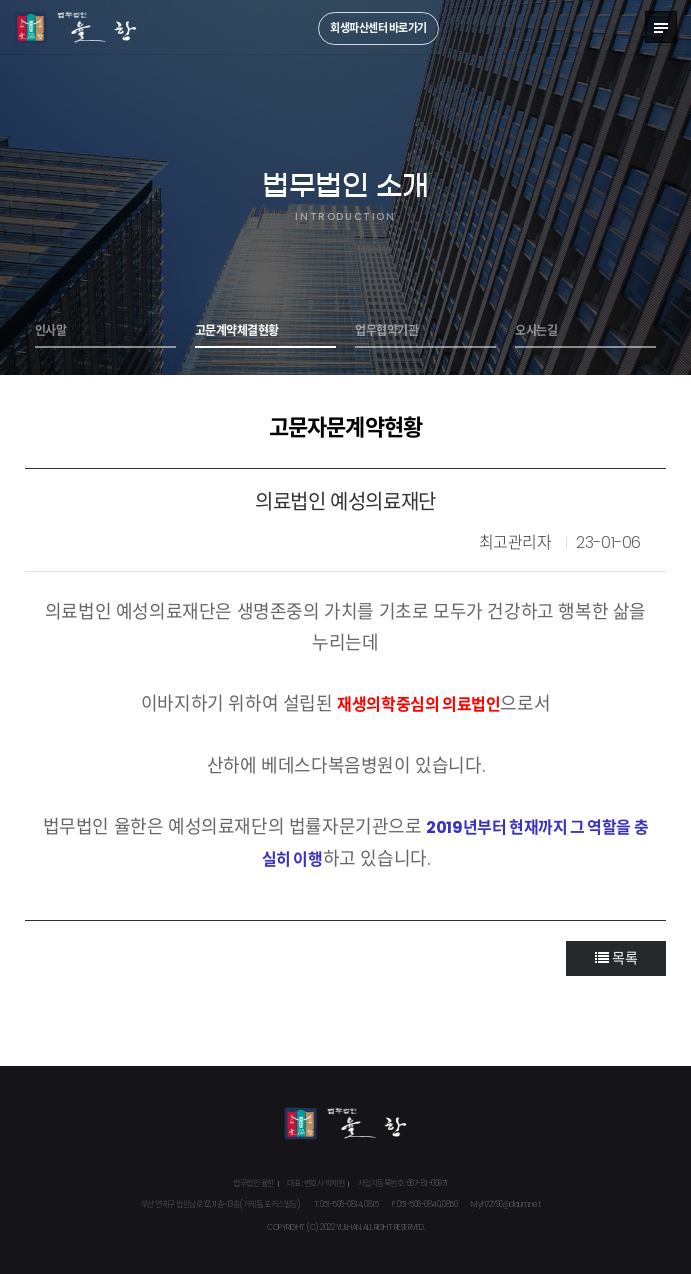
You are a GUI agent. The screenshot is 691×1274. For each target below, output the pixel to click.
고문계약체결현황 (237, 331)
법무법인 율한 (76, 27)
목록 (616, 958)
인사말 (51, 331)
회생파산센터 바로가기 (378, 28)
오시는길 (536, 331)
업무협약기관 (386, 331)
